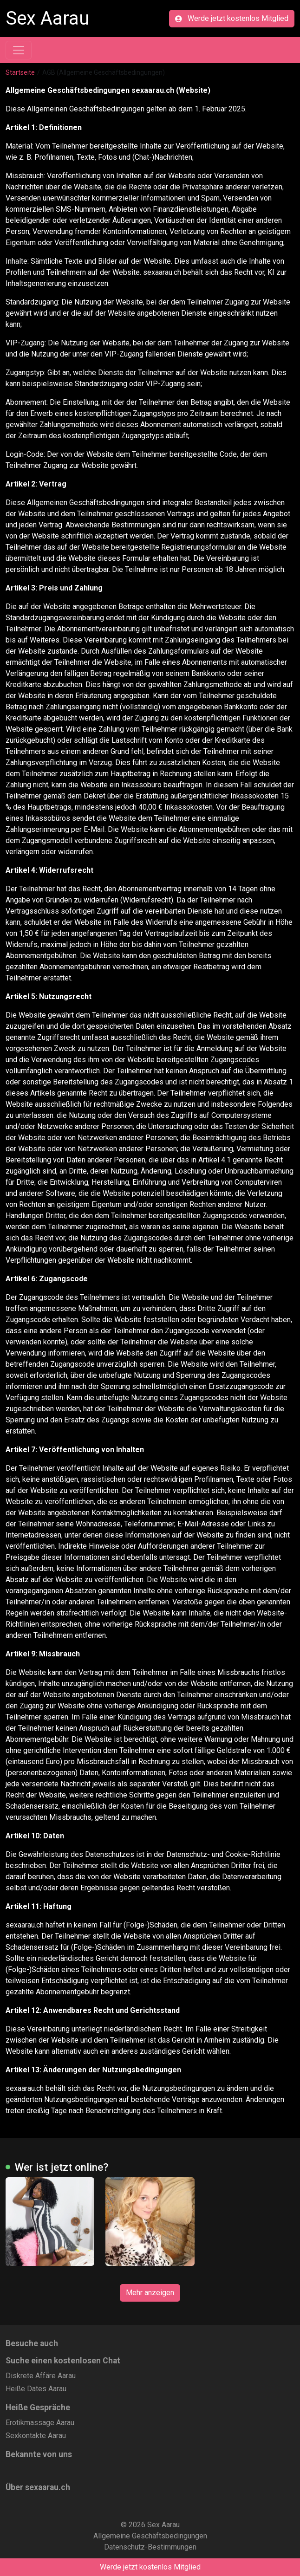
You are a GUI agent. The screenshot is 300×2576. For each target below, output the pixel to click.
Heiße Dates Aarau (36, 2388)
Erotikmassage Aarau (40, 2422)
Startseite (20, 72)
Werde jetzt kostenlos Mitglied (231, 18)
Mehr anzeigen (150, 2292)
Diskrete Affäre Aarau (41, 2375)
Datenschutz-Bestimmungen (150, 2547)
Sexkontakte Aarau (36, 2435)
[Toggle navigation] (19, 50)
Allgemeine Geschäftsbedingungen (150, 2535)
